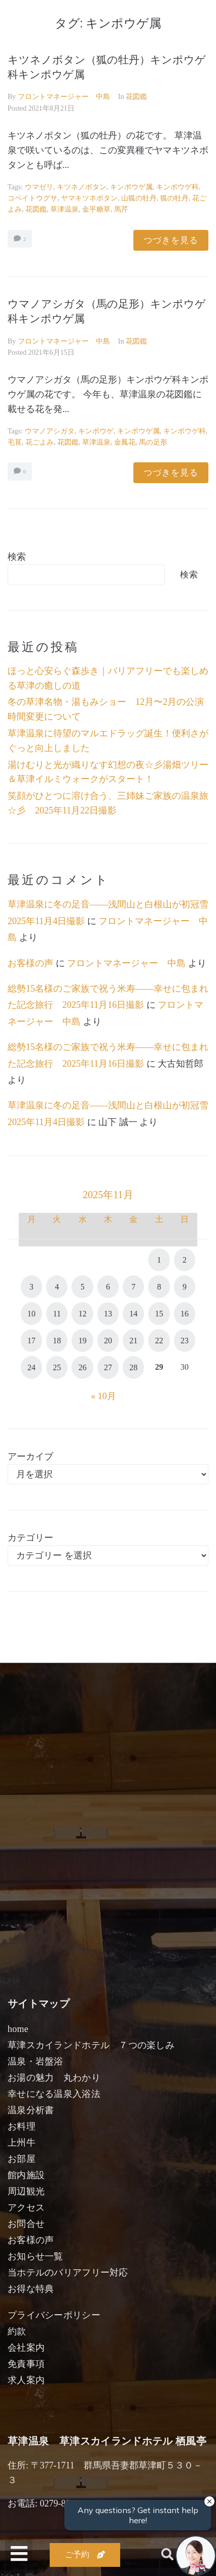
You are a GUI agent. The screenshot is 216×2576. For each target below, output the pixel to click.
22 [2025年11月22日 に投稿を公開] (159, 1340)
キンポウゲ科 (177, 187)
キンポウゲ (96, 431)
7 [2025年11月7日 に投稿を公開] (133, 1286)
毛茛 (15, 442)
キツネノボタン (81, 187)
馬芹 (121, 209)
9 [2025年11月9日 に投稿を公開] (185, 1286)
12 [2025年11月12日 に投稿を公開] (83, 1313)
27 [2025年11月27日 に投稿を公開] (108, 1367)
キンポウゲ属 (131, 187)
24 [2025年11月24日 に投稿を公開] (31, 1367)
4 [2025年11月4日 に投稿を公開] (57, 1286)
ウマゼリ (39, 187)
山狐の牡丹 (139, 198)
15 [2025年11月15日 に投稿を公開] (159, 1313)
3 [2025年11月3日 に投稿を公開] (31, 1286)
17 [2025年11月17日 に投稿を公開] (31, 1340)
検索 (17, 557)
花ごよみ (39, 442)
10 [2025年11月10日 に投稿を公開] (31, 1313)
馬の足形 (153, 442)
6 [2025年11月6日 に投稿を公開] (108, 1286)
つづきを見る (170, 240)
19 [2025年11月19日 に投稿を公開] (83, 1340)
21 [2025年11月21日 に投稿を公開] (133, 1340)
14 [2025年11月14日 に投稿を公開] (133, 1313)
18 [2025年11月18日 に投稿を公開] (57, 1340)
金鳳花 (124, 442)
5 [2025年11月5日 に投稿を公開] (83, 1286)
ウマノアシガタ (50, 431)
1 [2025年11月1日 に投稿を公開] (159, 1260)
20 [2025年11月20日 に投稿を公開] (108, 1340)
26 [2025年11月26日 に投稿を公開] (83, 1367)
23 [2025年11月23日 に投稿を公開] (185, 1340)
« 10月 (103, 1396)
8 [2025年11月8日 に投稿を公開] (159, 1286)
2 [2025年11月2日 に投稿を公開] (185, 1260)
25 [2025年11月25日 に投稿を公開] (57, 1367)
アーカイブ (30, 1456)
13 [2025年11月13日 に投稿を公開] (108, 1313)
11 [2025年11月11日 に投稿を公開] (57, 1313)
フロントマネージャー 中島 (64, 96)
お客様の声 (30, 963)
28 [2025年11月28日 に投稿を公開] (133, 1367)
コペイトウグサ (32, 198)
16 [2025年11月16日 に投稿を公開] (185, 1313)
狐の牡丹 (174, 198)
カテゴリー (30, 1538)
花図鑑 (136, 96)
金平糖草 (96, 209)
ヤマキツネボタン (89, 198)
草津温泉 (64, 209)
